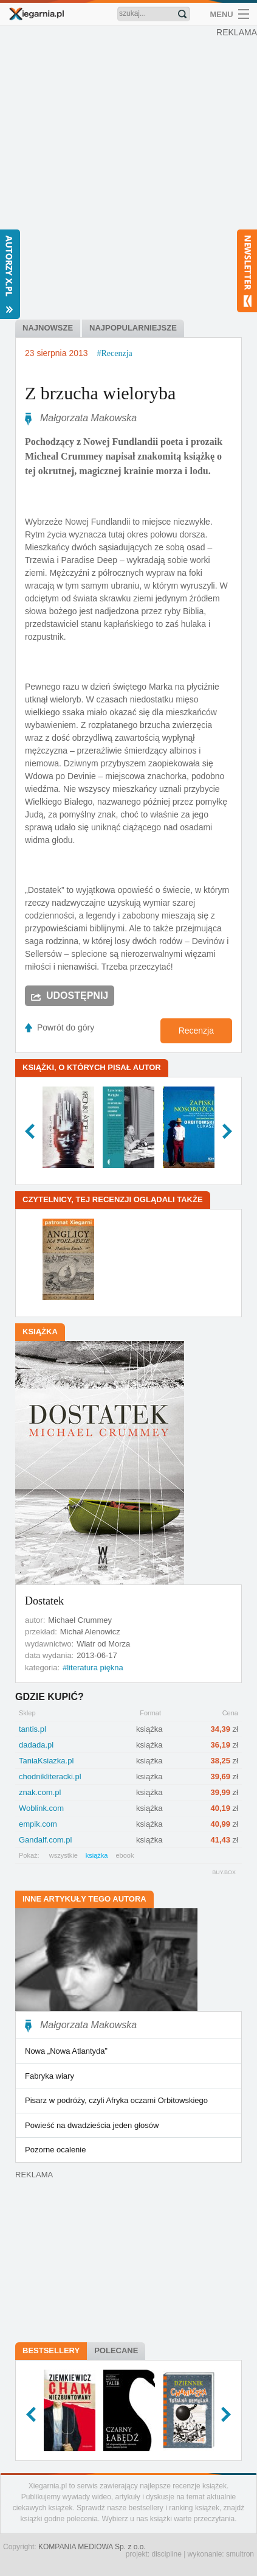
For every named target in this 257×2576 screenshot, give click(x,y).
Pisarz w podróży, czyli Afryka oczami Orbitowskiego (116, 2100)
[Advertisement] (128, 165)
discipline (166, 2554)
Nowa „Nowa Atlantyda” (66, 2051)
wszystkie (63, 1855)
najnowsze (47, 327)
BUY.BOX (224, 1872)
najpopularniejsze (133, 327)
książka (97, 1855)
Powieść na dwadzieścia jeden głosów (92, 2125)
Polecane (116, 2350)
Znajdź (182, 14)
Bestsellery (51, 2350)
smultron (240, 2554)
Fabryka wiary (49, 2076)
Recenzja (196, 1030)
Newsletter (247, 270)
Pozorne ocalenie (55, 2149)
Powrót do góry (65, 1027)
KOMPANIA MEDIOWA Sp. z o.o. (92, 2547)
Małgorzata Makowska (88, 418)
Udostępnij (77, 995)
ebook (124, 1855)
